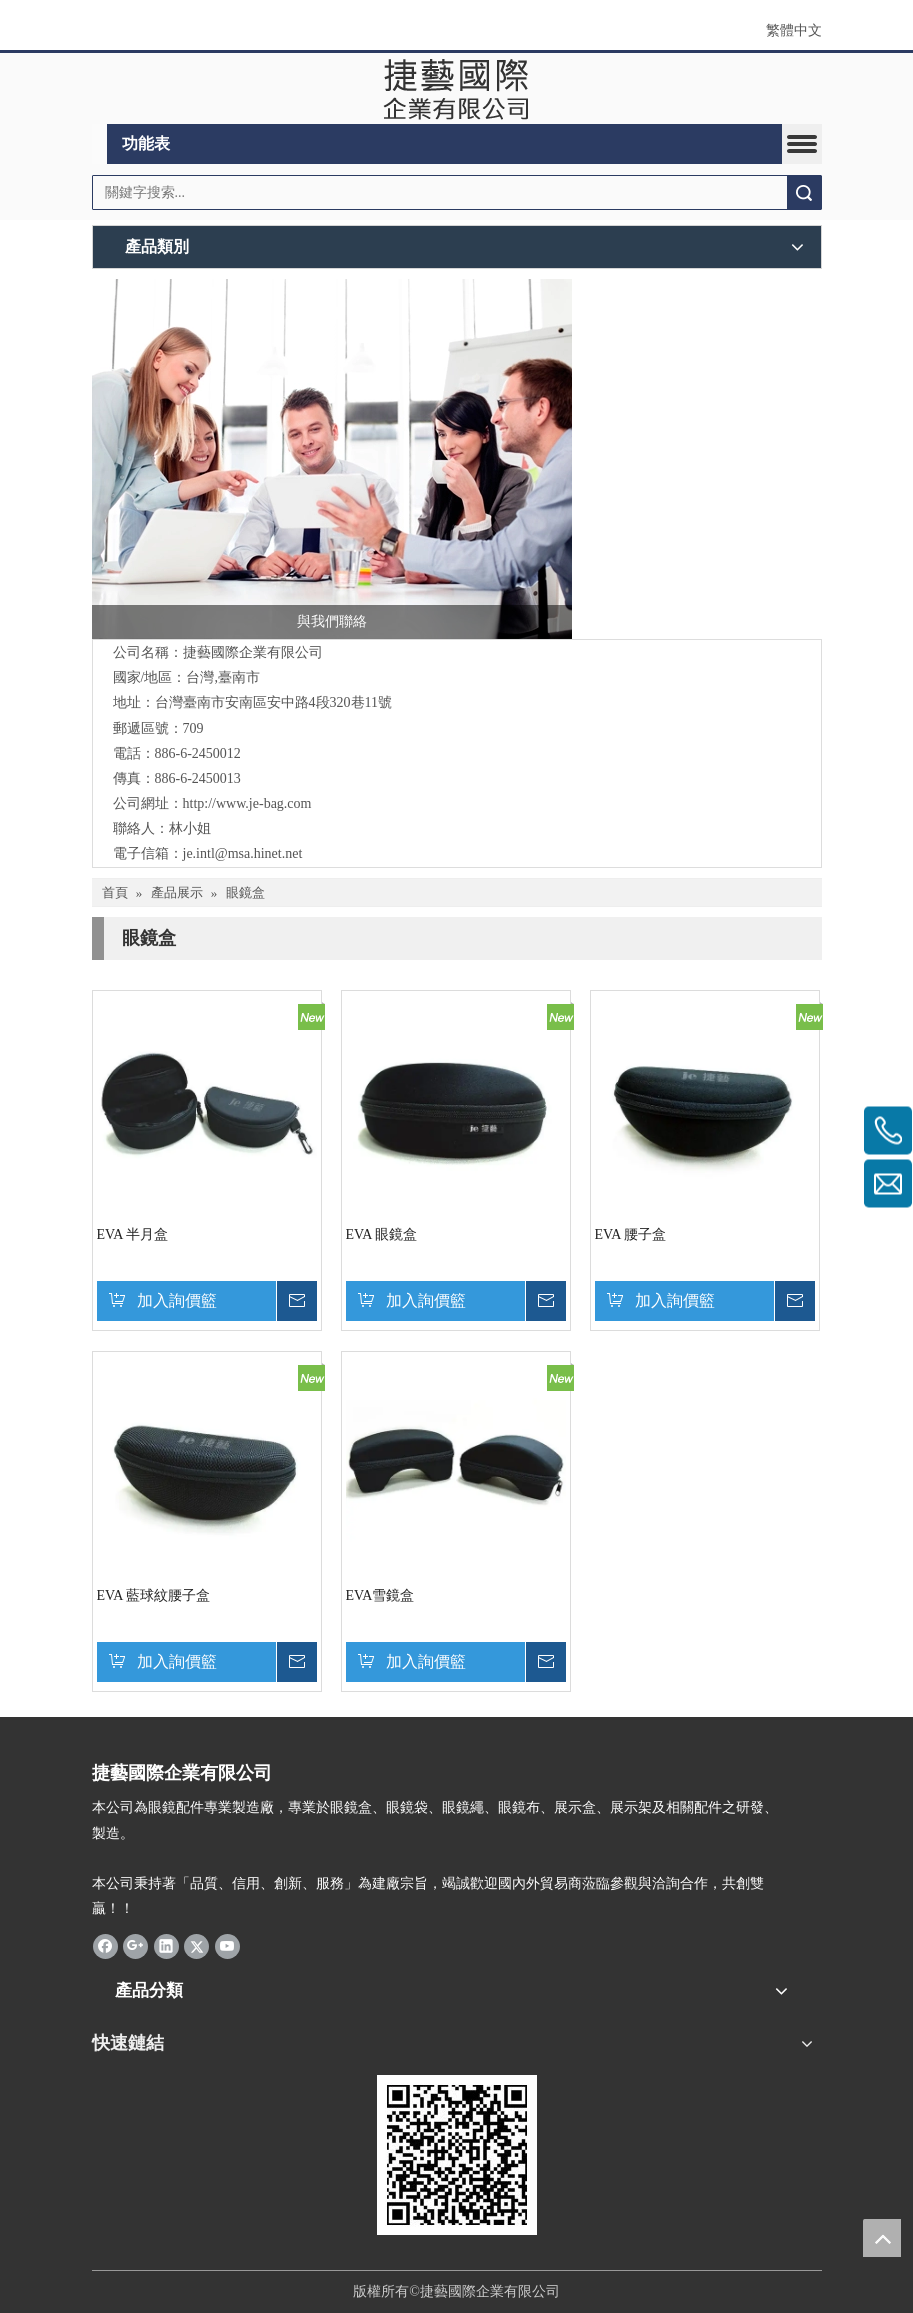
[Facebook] (105, 1945)
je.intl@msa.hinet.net (243, 853)
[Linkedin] (166, 1945)
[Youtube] (227, 1945)
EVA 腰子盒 (631, 1234)
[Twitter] (196, 1945)
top (882, 2238)
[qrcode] (457, 2155)
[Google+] (135, 1945)
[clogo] (456, 89)
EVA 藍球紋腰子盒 (154, 1595)
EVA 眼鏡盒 (382, 1234)
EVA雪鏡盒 (380, 1595)
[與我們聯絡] (332, 459)
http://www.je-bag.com (247, 803)
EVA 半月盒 (133, 1234)
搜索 (804, 192)
